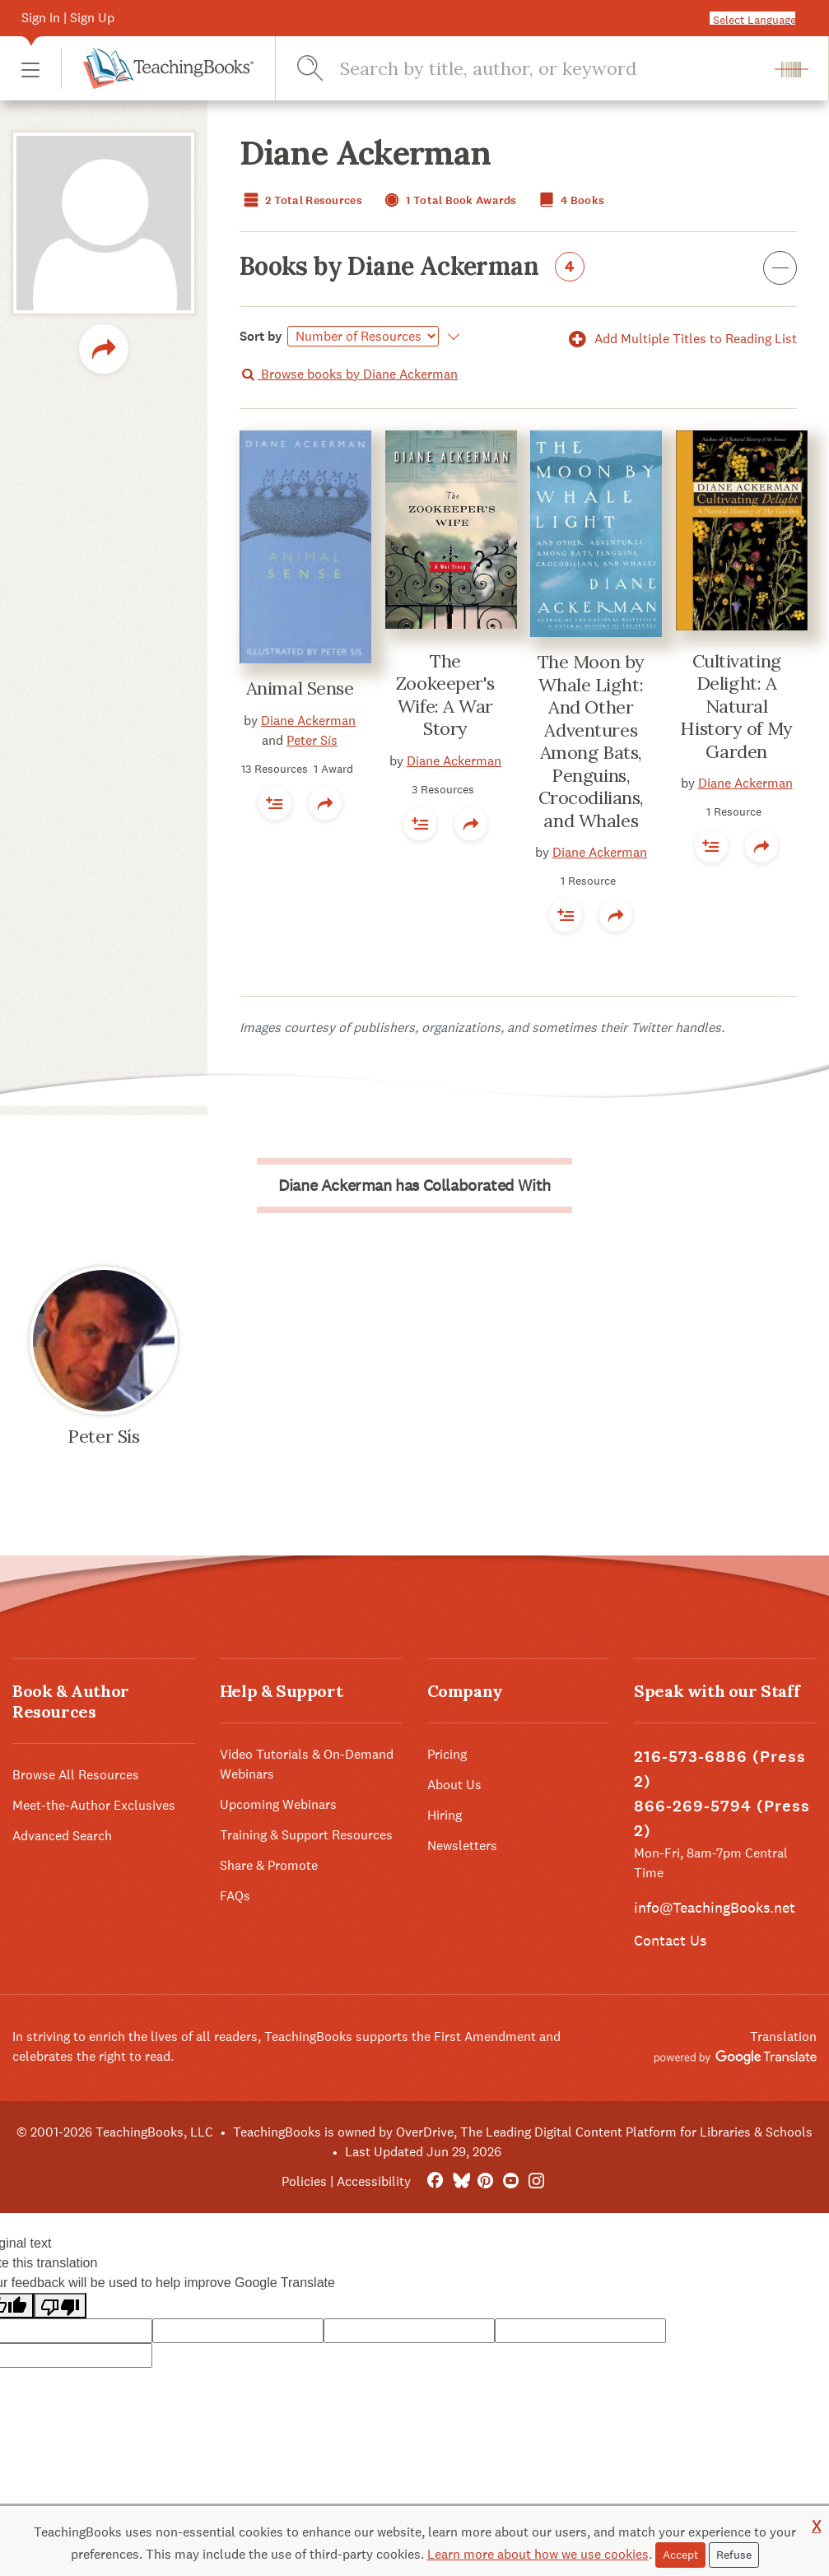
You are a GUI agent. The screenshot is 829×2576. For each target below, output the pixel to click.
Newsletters (462, 1845)
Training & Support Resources (306, 1835)
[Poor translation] (60, 2305)
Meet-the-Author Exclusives (93, 1805)
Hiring (444, 1815)
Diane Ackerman (308, 720)
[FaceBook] (435, 2181)
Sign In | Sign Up (67, 17)
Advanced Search (62, 1835)
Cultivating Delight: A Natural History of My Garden (736, 706)
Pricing (447, 1754)
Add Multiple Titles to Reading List (680, 338)
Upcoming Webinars (278, 1804)
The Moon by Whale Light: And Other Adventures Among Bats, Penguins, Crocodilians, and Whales (591, 741)
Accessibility (374, 2181)
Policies (304, 2181)
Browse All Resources (75, 1774)
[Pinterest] (486, 2181)
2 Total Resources (301, 200)
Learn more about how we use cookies (538, 2554)
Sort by (261, 336)
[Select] (363, 336)
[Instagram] (536, 2181)
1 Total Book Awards (448, 200)
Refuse (734, 2554)
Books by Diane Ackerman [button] (518, 269)
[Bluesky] (460, 2181)
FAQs (235, 1895)
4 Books (569, 200)
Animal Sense (300, 688)
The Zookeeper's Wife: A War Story (445, 695)
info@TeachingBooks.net (714, 1907)
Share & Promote (269, 1865)
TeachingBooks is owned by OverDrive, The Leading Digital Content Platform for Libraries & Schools (523, 2132)
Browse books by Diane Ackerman (349, 374)
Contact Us (670, 1940)
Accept (680, 2554)
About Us (454, 1784)
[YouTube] (511, 2181)
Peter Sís (312, 740)
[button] (30, 68)
